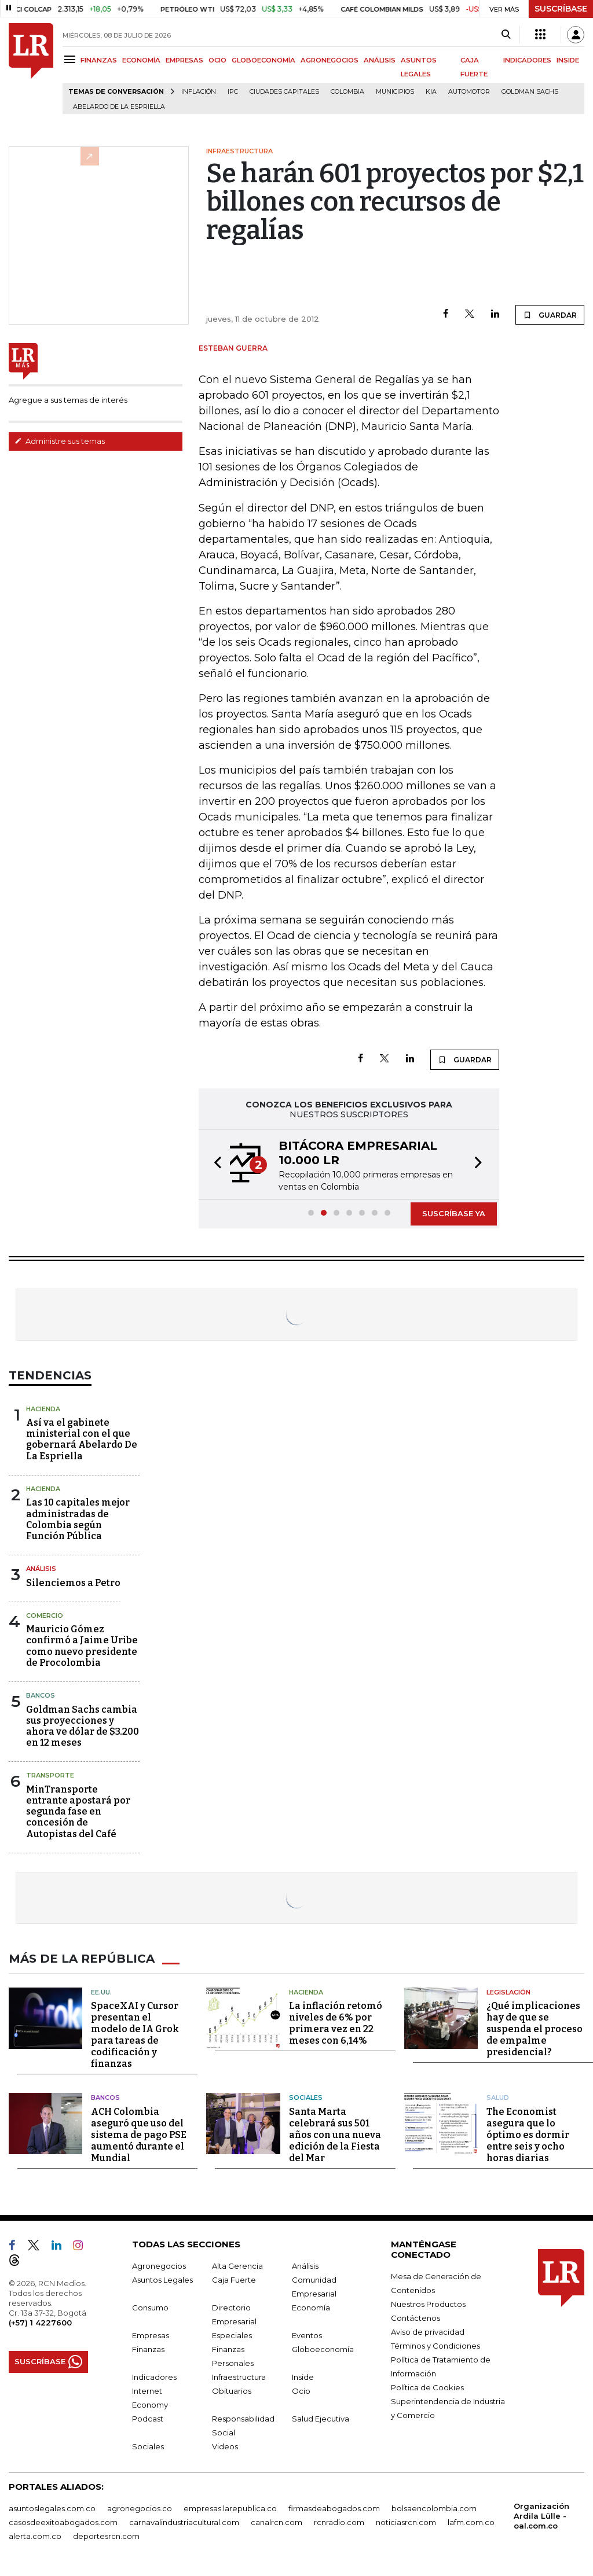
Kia (431, 91)
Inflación (198, 91)
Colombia (347, 91)
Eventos (307, 2335)
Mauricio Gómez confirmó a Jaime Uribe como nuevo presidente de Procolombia (82, 1646)
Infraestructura (239, 2377)
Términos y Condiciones (435, 2345)
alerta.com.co (35, 2536)
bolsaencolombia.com (434, 2508)
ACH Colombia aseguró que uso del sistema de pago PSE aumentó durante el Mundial (138, 2134)
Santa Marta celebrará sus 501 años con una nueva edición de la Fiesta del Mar (335, 2134)
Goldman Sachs (530, 91)
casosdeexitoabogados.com (63, 2522)
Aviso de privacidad (427, 2331)
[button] (214, 1164)
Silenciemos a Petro (73, 1582)
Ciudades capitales (284, 91)
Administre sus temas (59, 441)
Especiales (232, 2335)
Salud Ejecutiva (320, 2418)
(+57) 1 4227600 (40, 2322)
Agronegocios (159, 2265)
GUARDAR (550, 314)
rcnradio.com (339, 2522)
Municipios (395, 91)
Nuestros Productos (428, 2304)
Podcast (147, 2418)
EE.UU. (101, 1992)
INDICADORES (527, 60)
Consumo (150, 2307)
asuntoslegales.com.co (52, 2508)
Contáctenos (415, 2318)
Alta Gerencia (237, 2265)
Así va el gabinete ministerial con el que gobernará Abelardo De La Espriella (81, 1439)
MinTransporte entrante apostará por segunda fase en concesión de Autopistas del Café (78, 1811)
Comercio (44, 1615)
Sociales (306, 2097)
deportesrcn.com (106, 2536)
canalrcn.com (276, 2522)
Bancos (40, 1695)
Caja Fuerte (234, 2279)
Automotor (469, 91)
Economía (311, 2307)
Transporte (50, 1775)
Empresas (150, 2335)
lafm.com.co (471, 2522)
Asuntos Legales (162, 2279)
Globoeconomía (323, 2349)
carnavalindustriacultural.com (184, 2522)
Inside (303, 2377)
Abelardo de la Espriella (119, 107)
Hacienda (43, 1409)
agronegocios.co (139, 2508)
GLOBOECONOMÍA (263, 60)
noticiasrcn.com (406, 2522)
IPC (233, 91)
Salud (497, 2097)
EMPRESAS (184, 60)
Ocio (301, 2390)
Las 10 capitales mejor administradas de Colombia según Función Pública (78, 1519)
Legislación (508, 1992)
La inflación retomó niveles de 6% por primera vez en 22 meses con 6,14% (335, 2023)
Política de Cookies (427, 2387)
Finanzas (148, 2349)
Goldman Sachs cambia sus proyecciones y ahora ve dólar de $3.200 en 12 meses (82, 1726)
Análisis (41, 1569)
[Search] (506, 35)
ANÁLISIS (380, 60)
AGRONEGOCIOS (329, 60)
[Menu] (71, 59)
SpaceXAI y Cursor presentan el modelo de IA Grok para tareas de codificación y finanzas (135, 2034)
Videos (225, 2446)
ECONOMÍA (141, 60)
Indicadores (154, 2377)
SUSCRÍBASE (561, 8)
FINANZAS (98, 60)
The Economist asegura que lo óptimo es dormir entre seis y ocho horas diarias (527, 2134)
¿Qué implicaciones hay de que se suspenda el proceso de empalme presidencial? (534, 2029)
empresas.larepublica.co (230, 2508)
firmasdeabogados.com (334, 2508)
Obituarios (231, 2390)
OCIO (217, 60)
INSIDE (568, 60)
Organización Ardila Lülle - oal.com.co (541, 2515)
